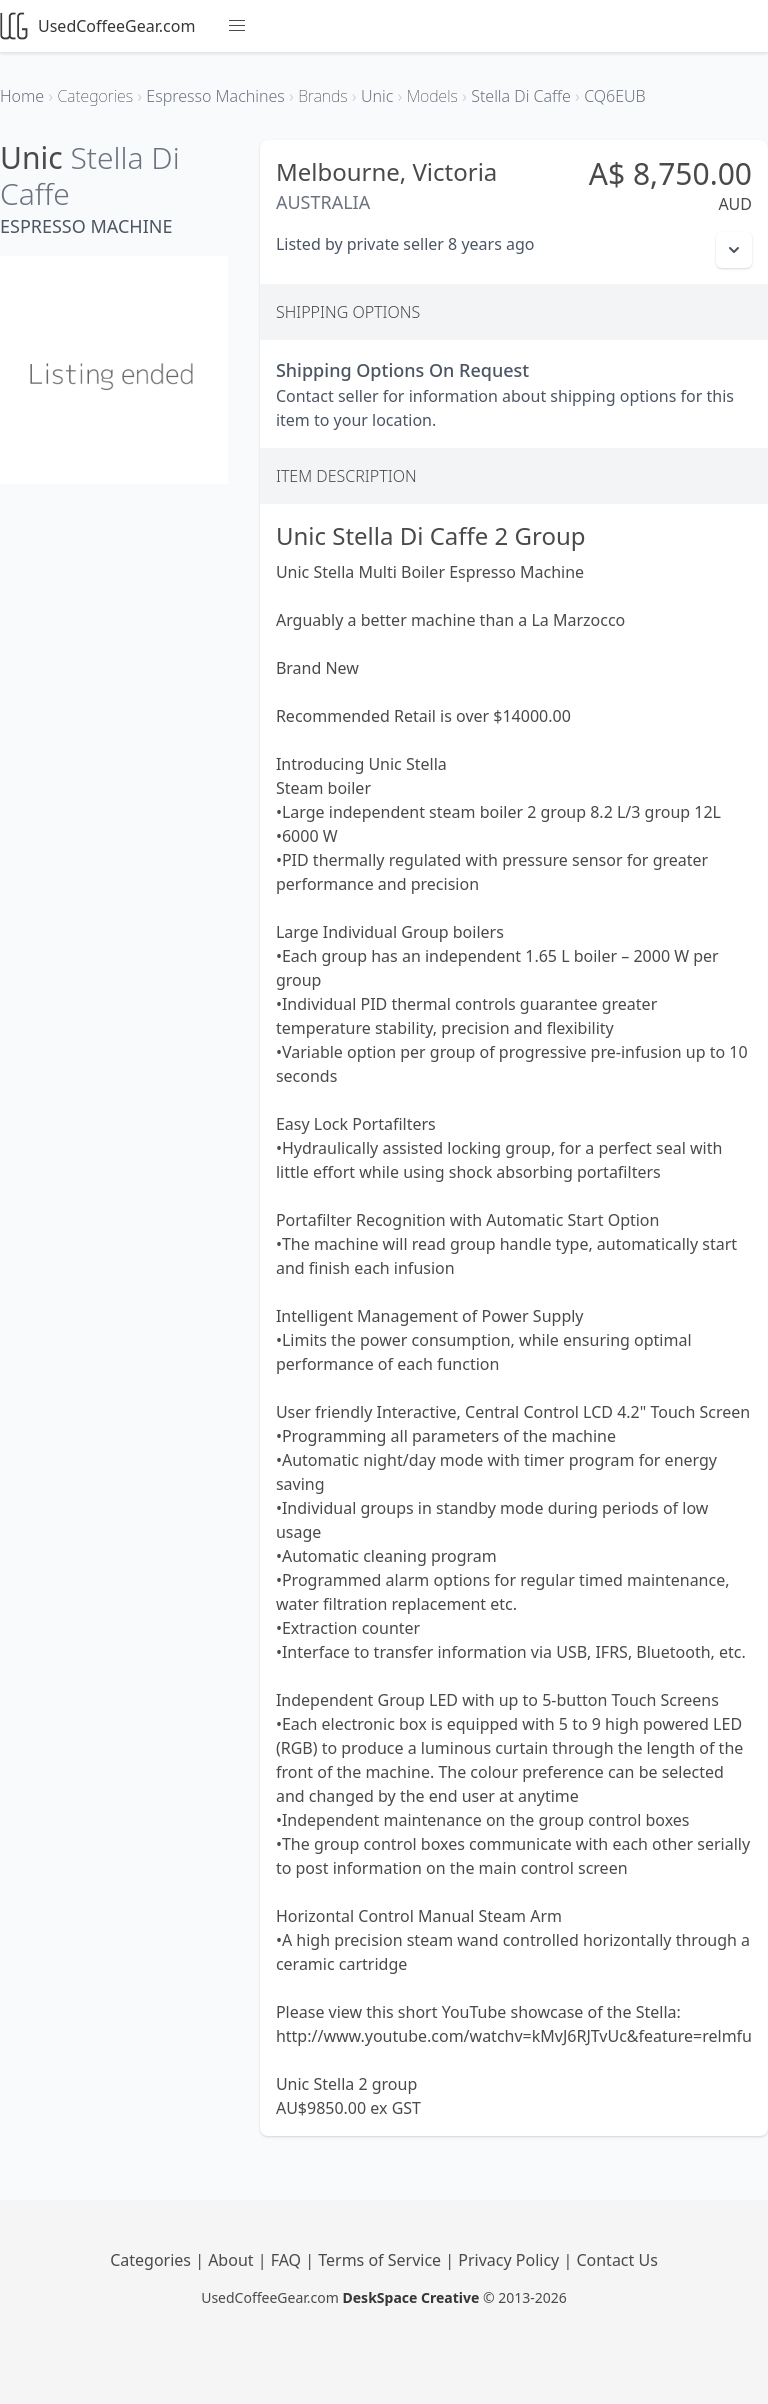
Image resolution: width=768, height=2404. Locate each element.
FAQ (288, 2260)
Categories (152, 2260)
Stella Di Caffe (90, 175)
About (233, 2260)
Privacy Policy (510, 2260)
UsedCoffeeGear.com (97, 26)
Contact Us (616, 2260)
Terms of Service (381, 2260)
